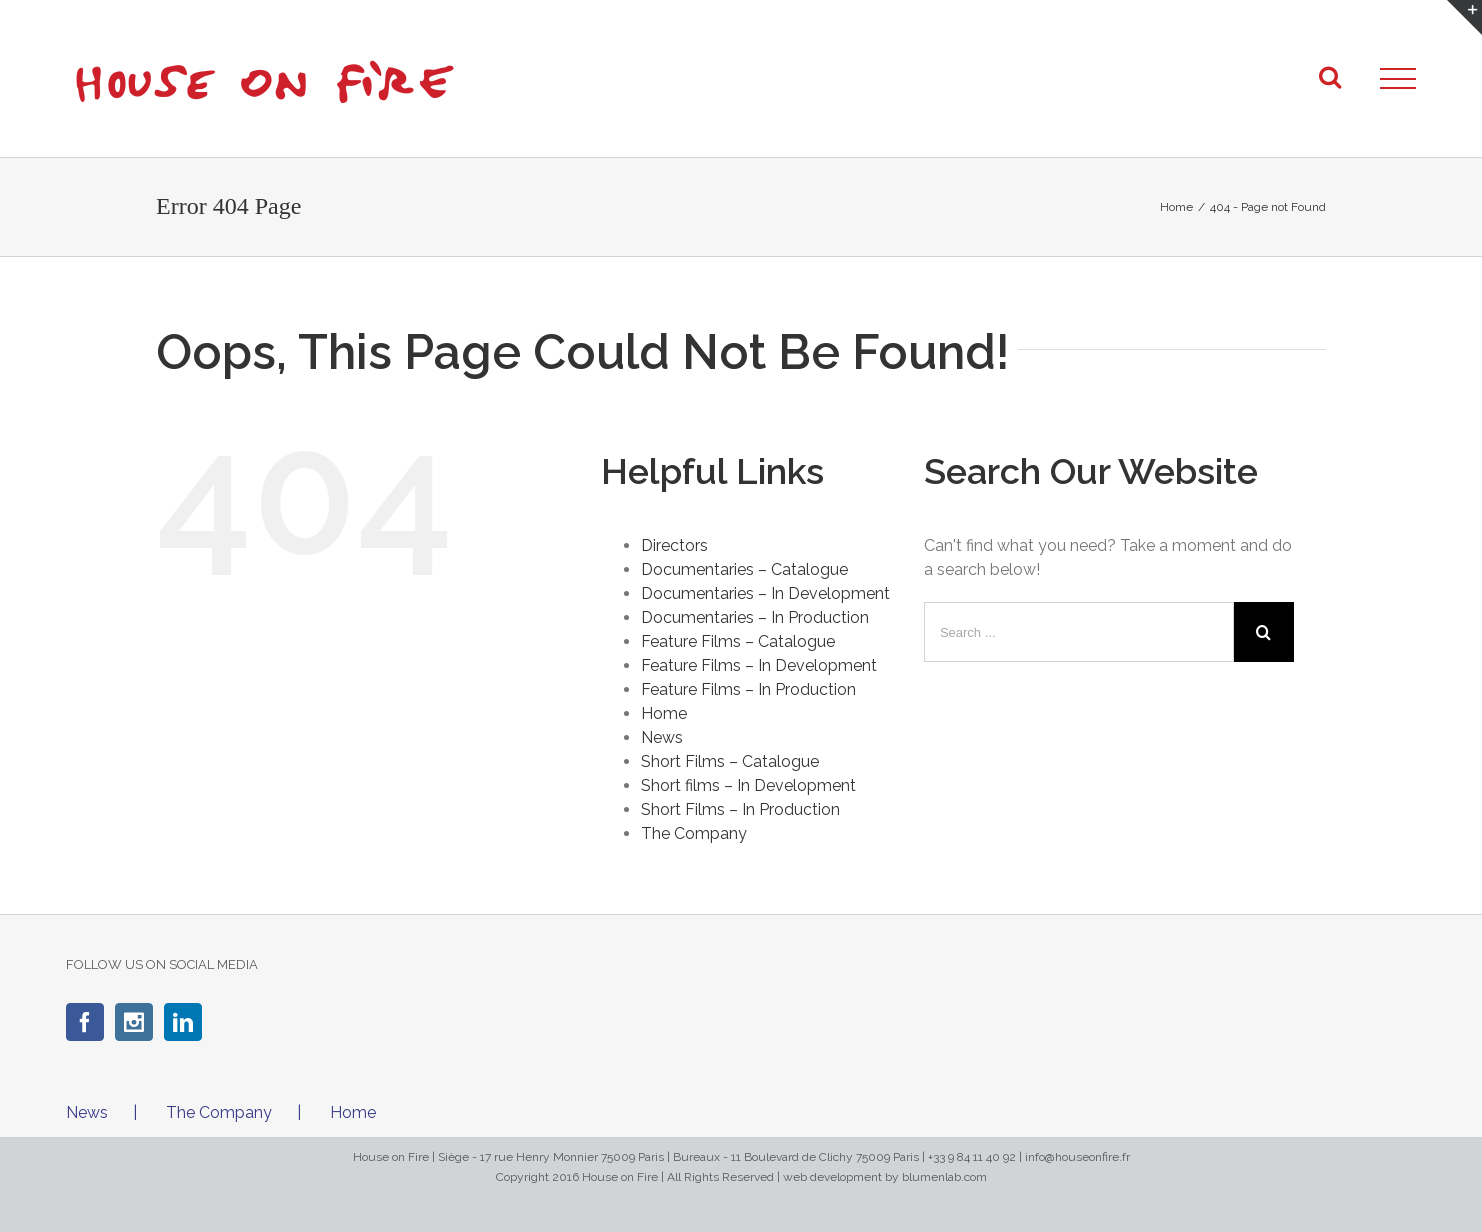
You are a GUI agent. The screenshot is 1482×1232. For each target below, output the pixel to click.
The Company (694, 833)
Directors (674, 545)
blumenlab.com (944, 1177)
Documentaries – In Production (755, 617)
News (662, 737)
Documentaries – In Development (765, 593)
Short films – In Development (748, 785)
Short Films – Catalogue (730, 761)
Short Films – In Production (740, 809)
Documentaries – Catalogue (744, 569)
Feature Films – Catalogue (738, 641)
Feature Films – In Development (759, 665)
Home (664, 713)
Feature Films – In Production (748, 689)
